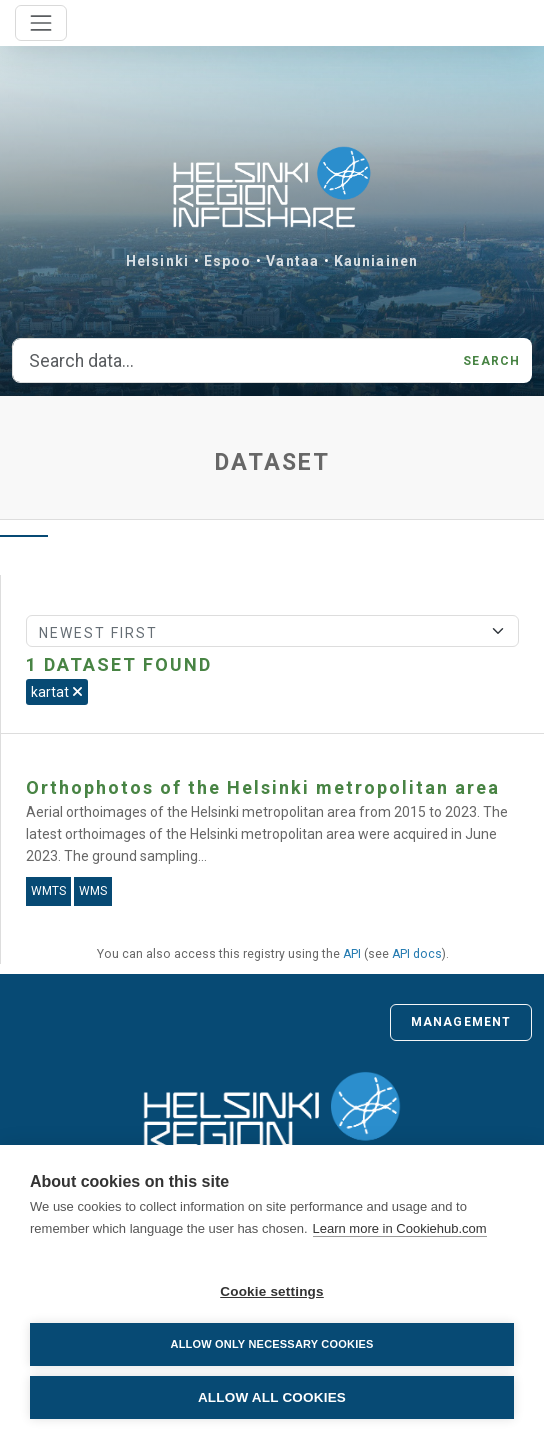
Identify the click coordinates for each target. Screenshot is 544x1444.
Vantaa (292, 261)
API (352, 954)
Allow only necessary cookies (271, 1344)
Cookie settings (272, 1291)
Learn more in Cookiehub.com (400, 1228)
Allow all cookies (272, 1397)
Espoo (228, 261)
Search (491, 361)
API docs (417, 954)
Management (461, 1022)
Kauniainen (376, 261)
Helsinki (157, 261)
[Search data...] (232, 361)
